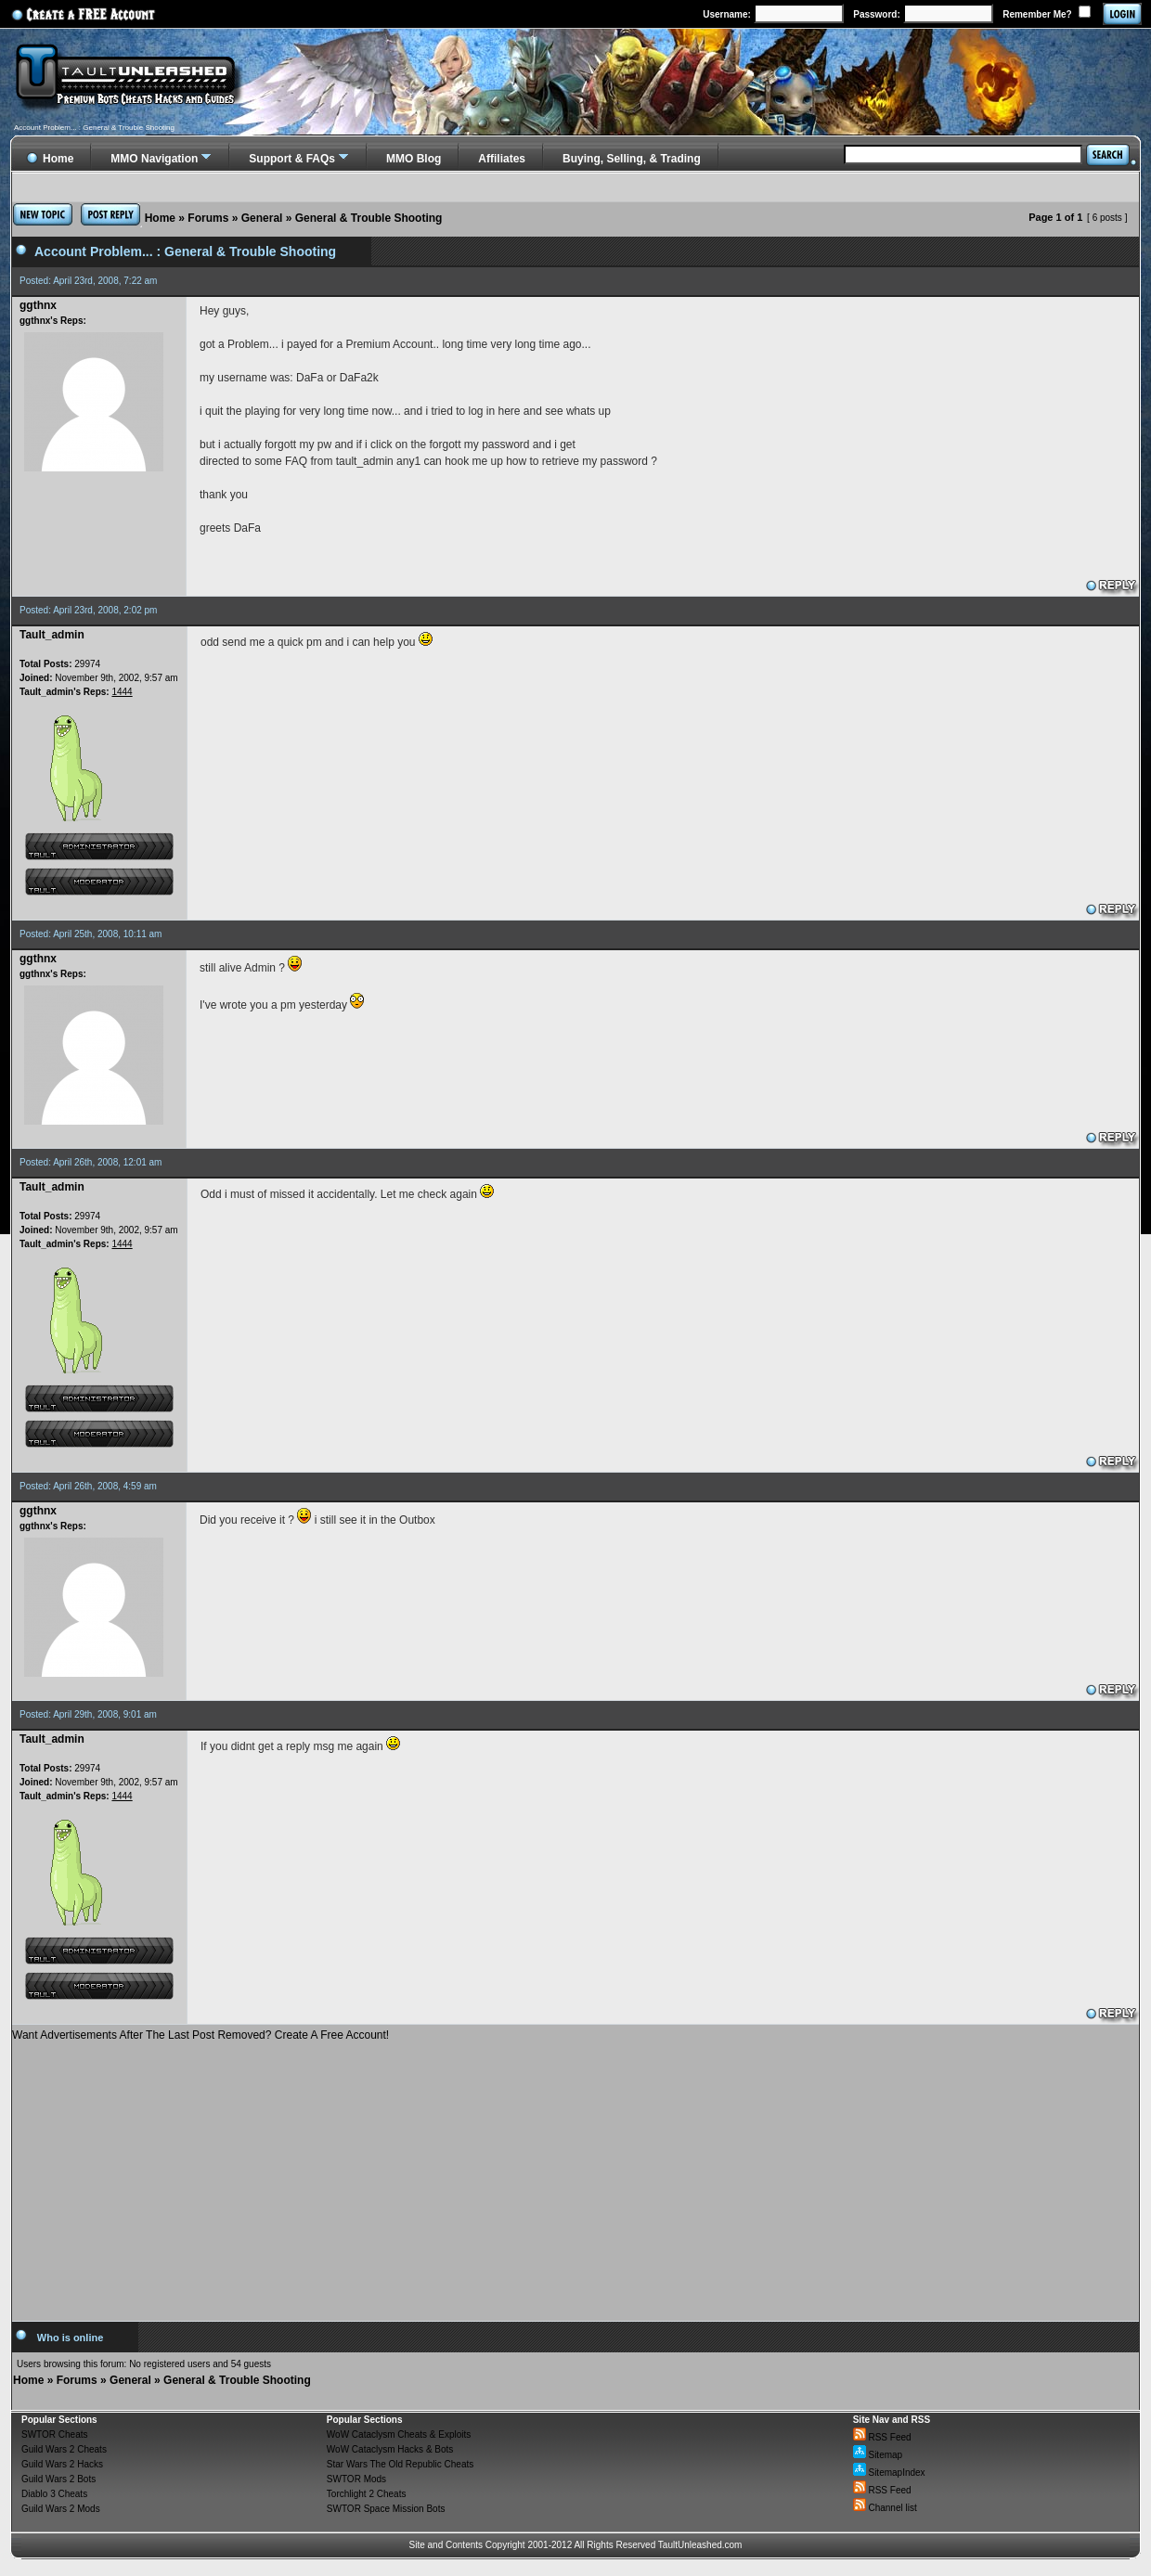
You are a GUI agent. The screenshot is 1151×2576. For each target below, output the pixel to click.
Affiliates (501, 158)
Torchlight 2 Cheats (367, 2494)
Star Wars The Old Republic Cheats (400, 2464)
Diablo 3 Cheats (54, 2494)
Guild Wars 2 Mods (60, 2509)
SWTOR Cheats (54, 2434)
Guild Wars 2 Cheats (64, 2449)
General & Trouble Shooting (369, 218)
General (262, 218)
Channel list (885, 2508)
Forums (208, 218)
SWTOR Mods (356, 2479)
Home (160, 218)
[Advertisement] (575, 2174)
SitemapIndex (889, 2472)
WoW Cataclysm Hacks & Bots (390, 2449)
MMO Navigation (154, 158)
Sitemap (877, 2455)
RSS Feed (882, 2437)
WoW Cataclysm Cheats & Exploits (399, 2434)
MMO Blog (413, 158)
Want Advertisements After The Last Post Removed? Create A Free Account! (200, 2035)
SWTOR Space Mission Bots (386, 2509)
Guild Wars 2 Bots (58, 2479)
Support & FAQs (292, 158)
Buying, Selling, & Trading (632, 158)
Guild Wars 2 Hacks (62, 2464)
